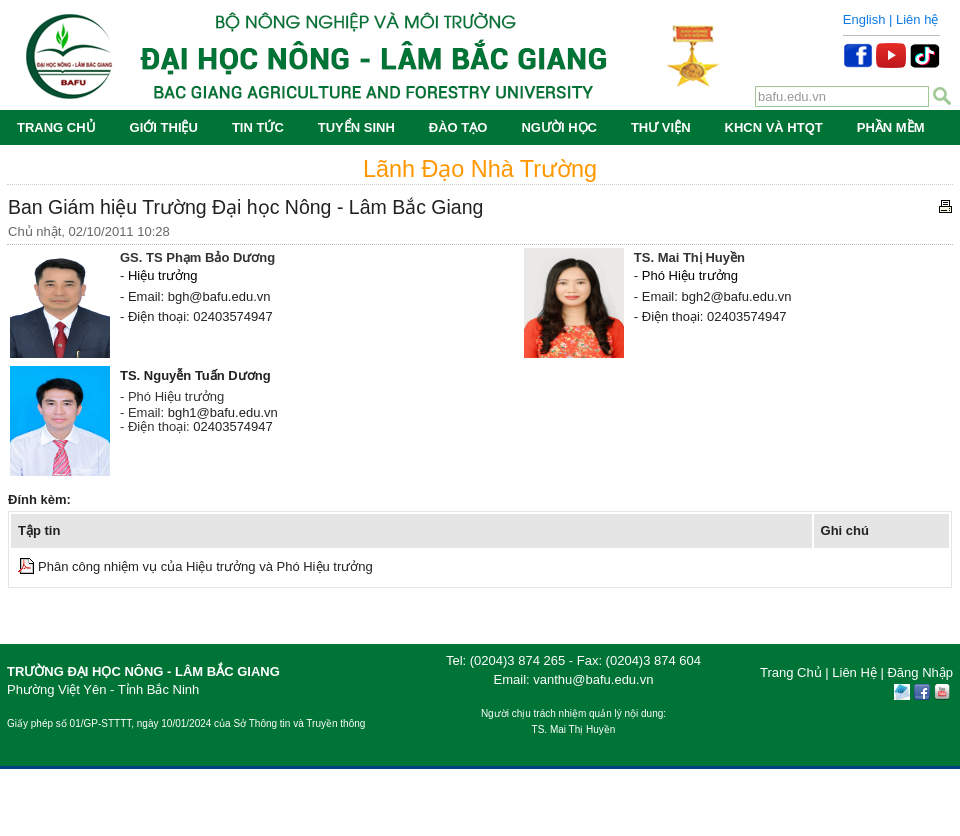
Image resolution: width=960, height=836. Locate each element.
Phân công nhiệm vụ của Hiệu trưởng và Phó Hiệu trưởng (205, 566)
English (864, 19)
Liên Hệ (854, 672)
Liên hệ (917, 19)
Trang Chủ (791, 672)
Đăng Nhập (920, 672)
